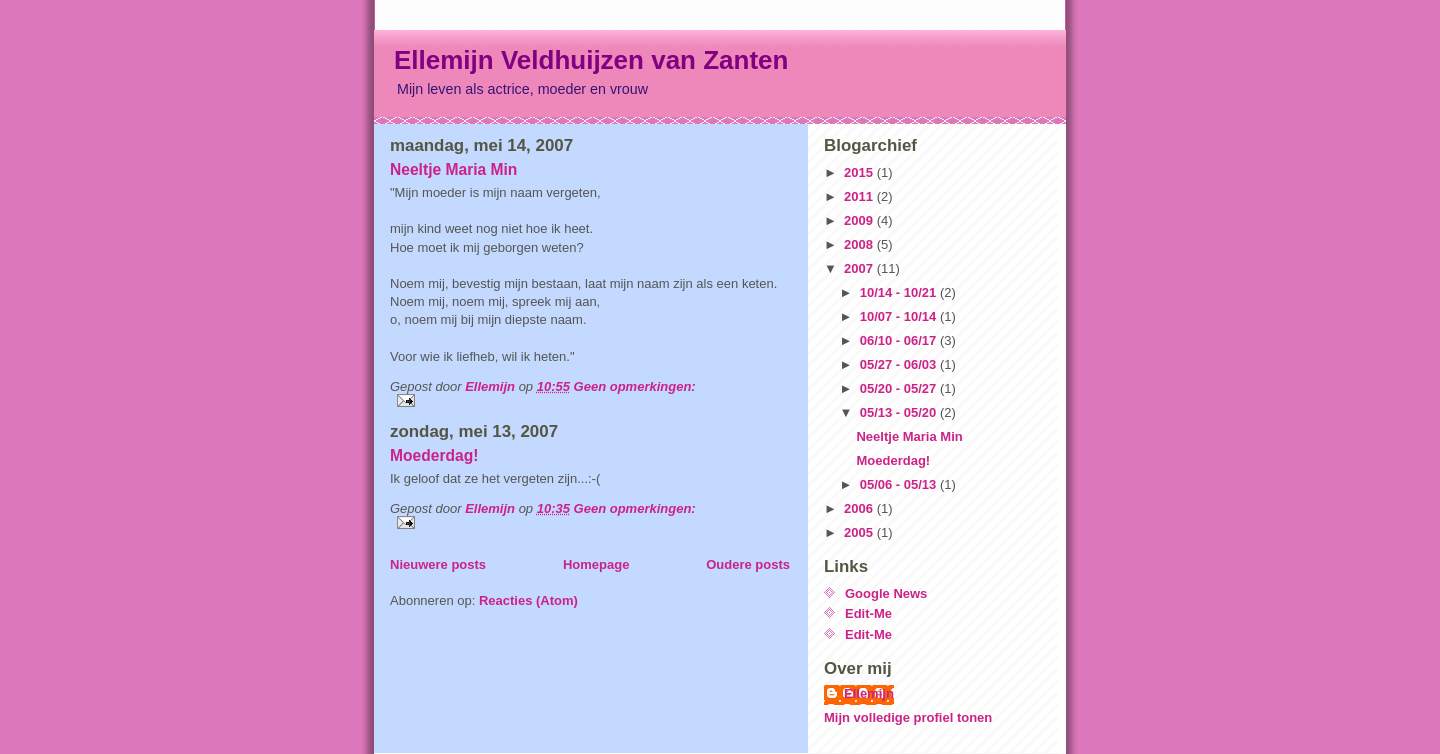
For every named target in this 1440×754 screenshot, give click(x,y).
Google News (886, 593)
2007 (860, 268)
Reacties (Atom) (528, 600)
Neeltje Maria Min (453, 169)
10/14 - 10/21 (900, 292)
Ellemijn (869, 693)
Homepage (596, 564)
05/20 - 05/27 (900, 388)
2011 (860, 196)
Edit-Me (868, 613)
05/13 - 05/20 (900, 412)
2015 (860, 172)
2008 (860, 244)
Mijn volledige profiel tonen (908, 717)
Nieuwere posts (438, 564)
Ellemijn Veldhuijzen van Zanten (591, 60)
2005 (860, 532)
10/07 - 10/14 (900, 316)
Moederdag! (434, 455)
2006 (860, 508)
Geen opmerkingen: (635, 386)
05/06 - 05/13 (900, 484)
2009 (860, 220)
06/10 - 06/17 (900, 340)
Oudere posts (748, 564)
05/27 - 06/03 (900, 364)
